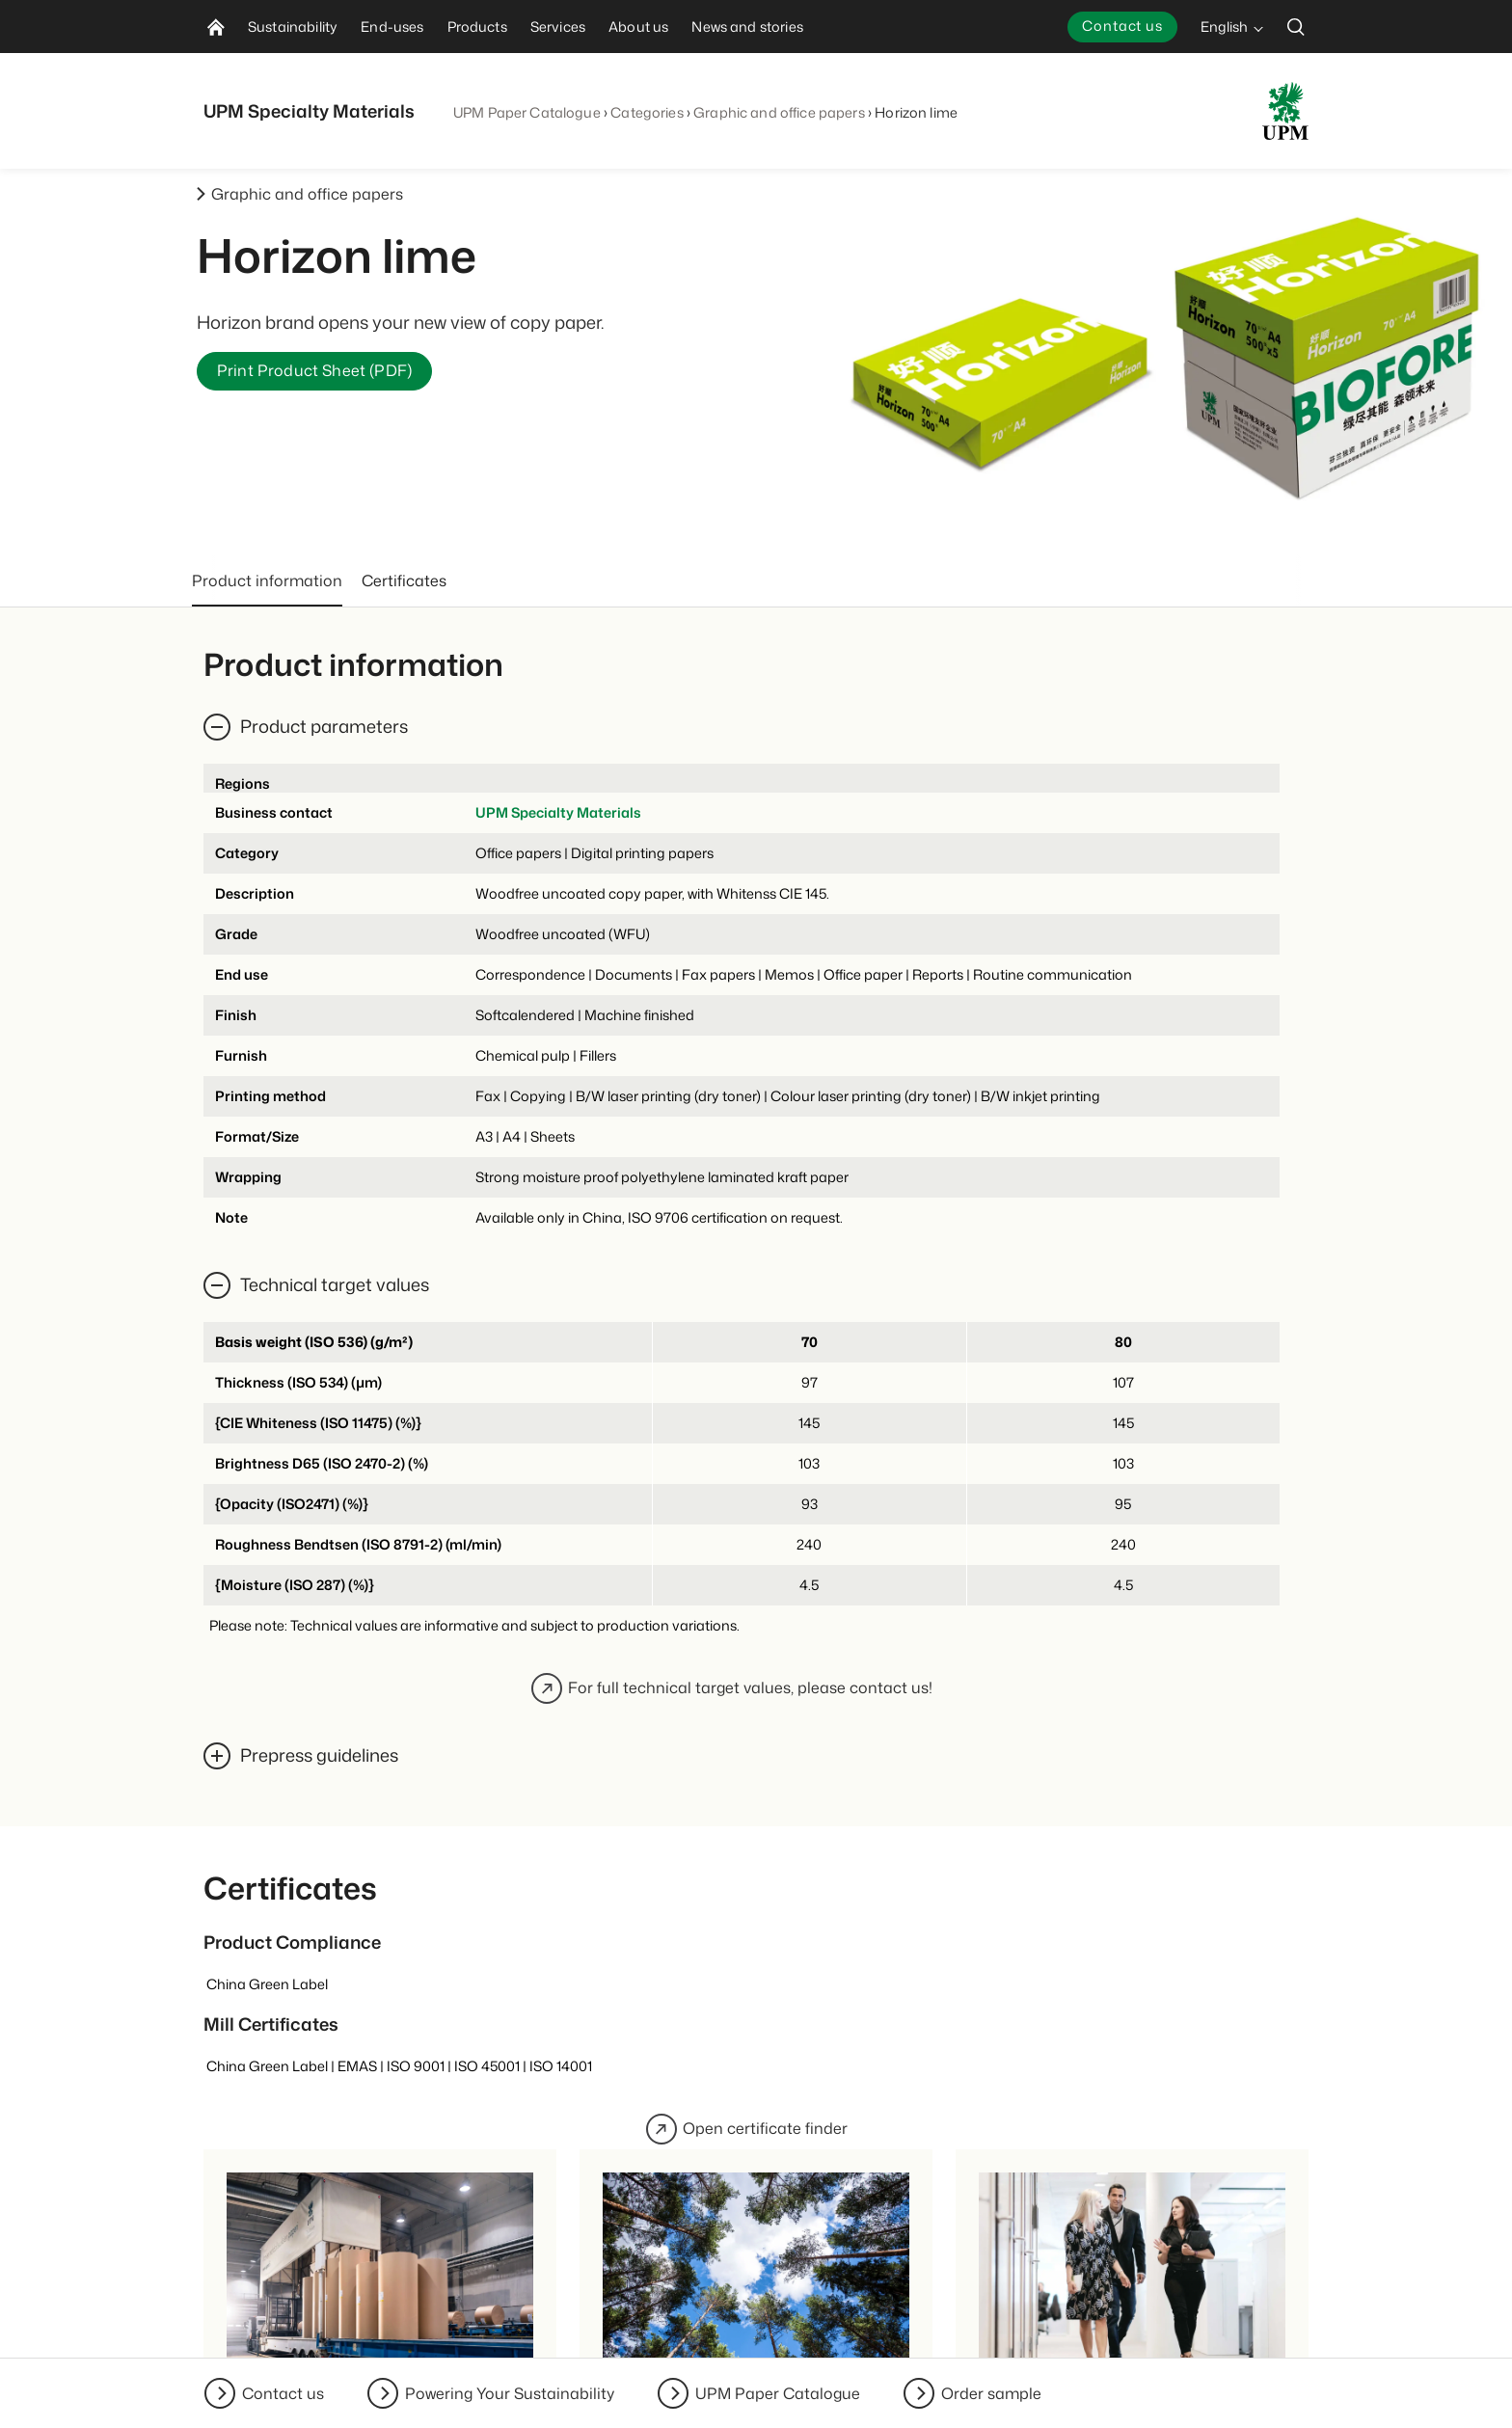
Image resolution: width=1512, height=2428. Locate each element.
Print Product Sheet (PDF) (314, 371)
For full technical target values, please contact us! (731, 1688)
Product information (267, 580)
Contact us (1122, 25)
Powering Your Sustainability (509, 2393)
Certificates (404, 580)
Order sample (991, 2393)
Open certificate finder (747, 2129)
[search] (1296, 26)
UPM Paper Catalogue (527, 112)
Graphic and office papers (779, 112)
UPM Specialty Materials (558, 812)
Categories (646, 112)
